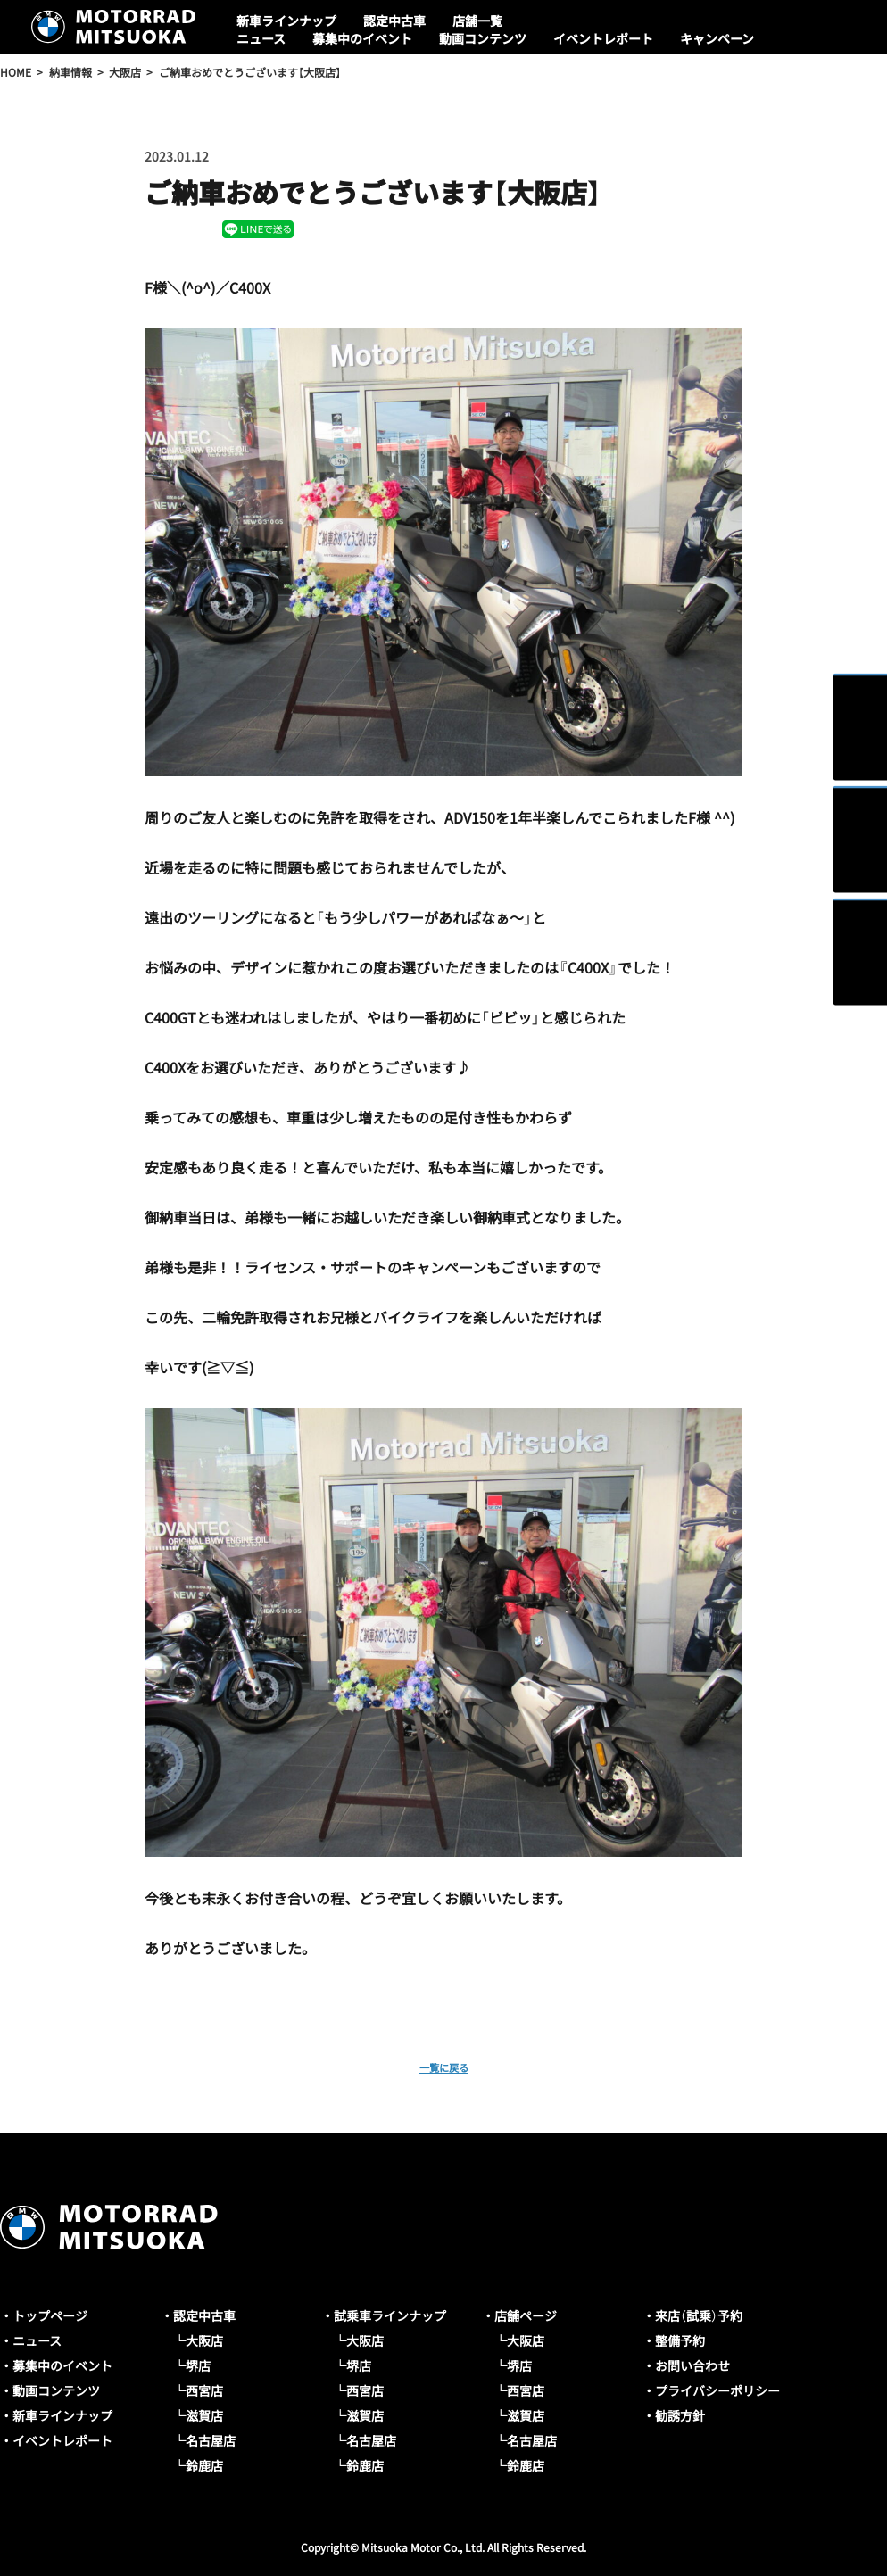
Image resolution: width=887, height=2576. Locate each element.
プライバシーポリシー (717, 2390)
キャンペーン (717, 38)
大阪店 (204, 2340)
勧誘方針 (680, 2415)
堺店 (198, 2365)
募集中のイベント (362, 38)
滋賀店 (204, 2415)
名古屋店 (211, 2440)
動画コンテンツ (482, 38)
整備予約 (680, 2340)
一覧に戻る (443, 2065)
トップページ (49, 2315)
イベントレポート (603, 38)
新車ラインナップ (286, 20)
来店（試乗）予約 (698, 2315)
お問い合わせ (692, 2365)
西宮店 (204, 2390)
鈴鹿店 (204, 2465)
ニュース (261, 38)
